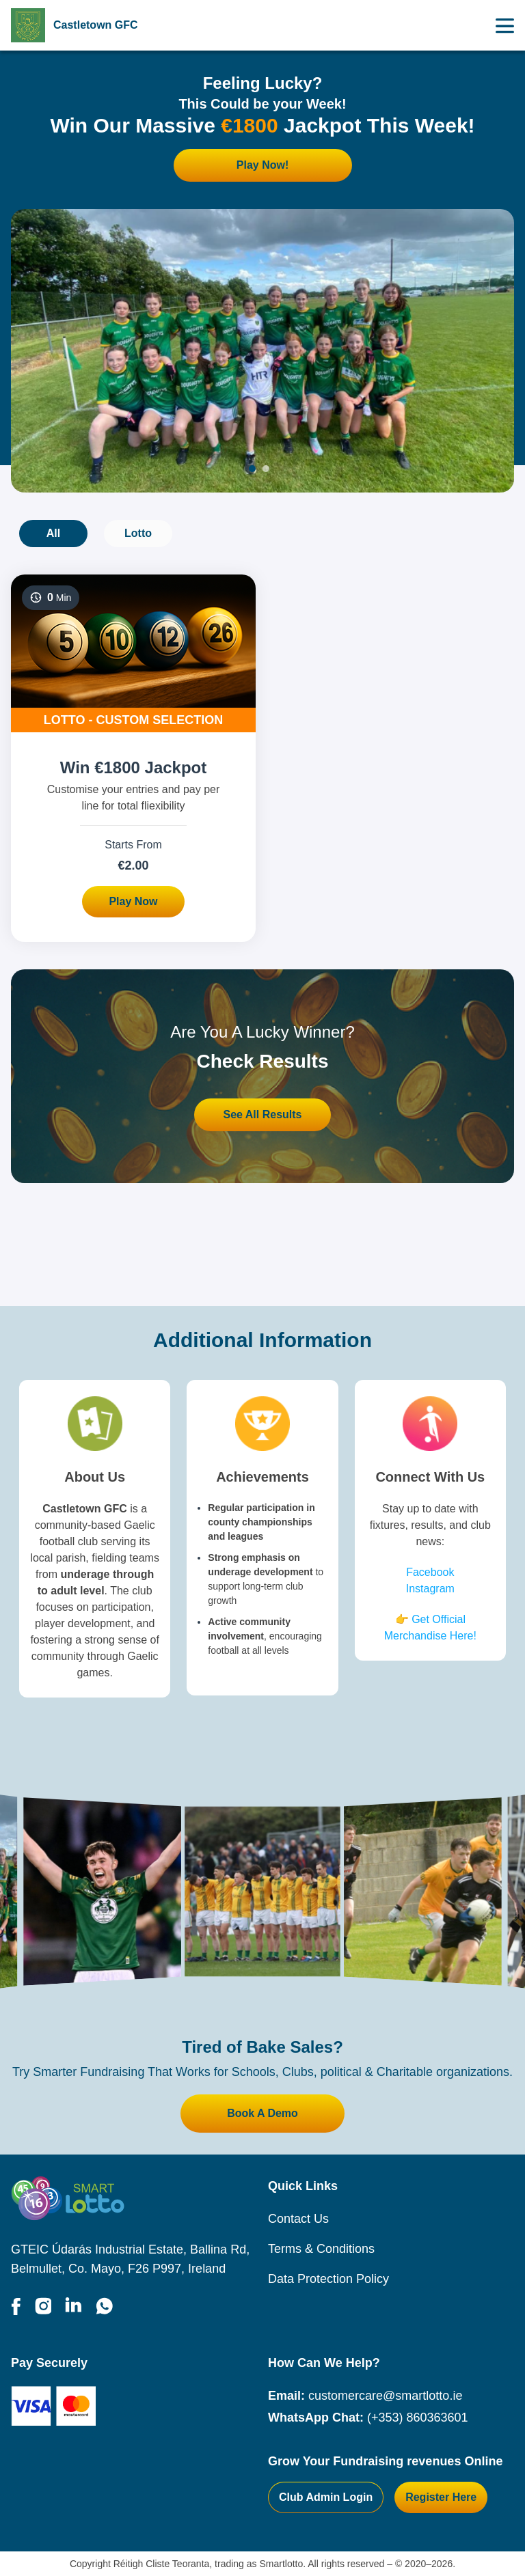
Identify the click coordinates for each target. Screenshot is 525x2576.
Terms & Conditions (321, 2249)
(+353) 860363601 (417, 2417)
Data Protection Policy (328, 2279)
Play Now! (262, 165)
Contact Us (298, 2219)
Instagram (430, 1588)
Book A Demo (262, 2113)
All (53, 533)
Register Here (440, 2497)
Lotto (138, 533)
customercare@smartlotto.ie (385, 2395)
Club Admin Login (326, 2497)
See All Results (262, 1114)
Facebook (430, 1572)
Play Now (133, 901)
